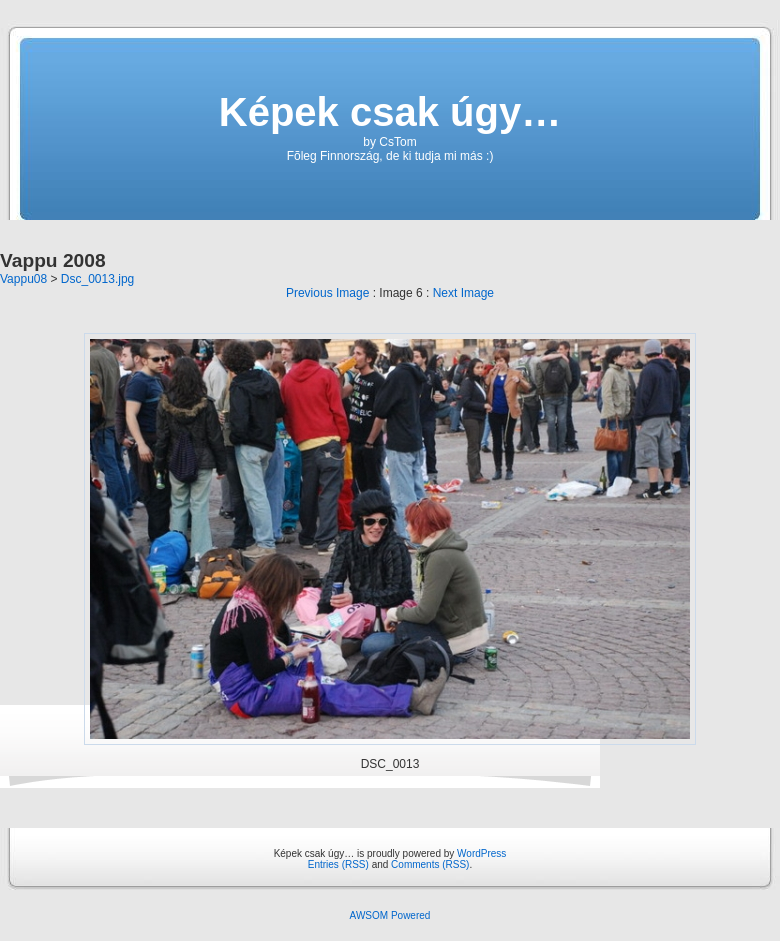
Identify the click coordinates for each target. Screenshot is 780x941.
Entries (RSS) (338, 864)
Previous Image (327, 293)
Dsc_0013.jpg (97, 279)
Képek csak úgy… (390, 112)
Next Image (463, 293)
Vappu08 (23, 279)
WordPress (481, 853)
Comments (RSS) (430, 864)
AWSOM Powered (390, 915)
